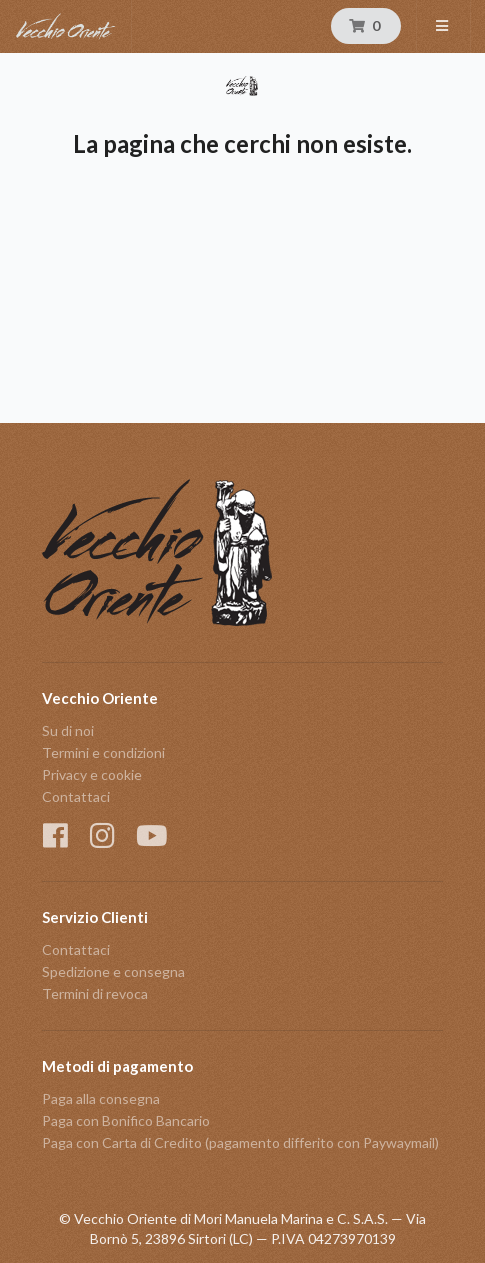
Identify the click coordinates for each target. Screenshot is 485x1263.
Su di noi (68, 731)
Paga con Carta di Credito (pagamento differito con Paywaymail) (240, 1142)
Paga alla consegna (101, 1099)
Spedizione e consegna (113, 971)
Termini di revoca (95, 993)
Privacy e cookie (92, 774)
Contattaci (76, 796)
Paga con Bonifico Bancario (126, 1120)
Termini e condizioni (103, 752)
